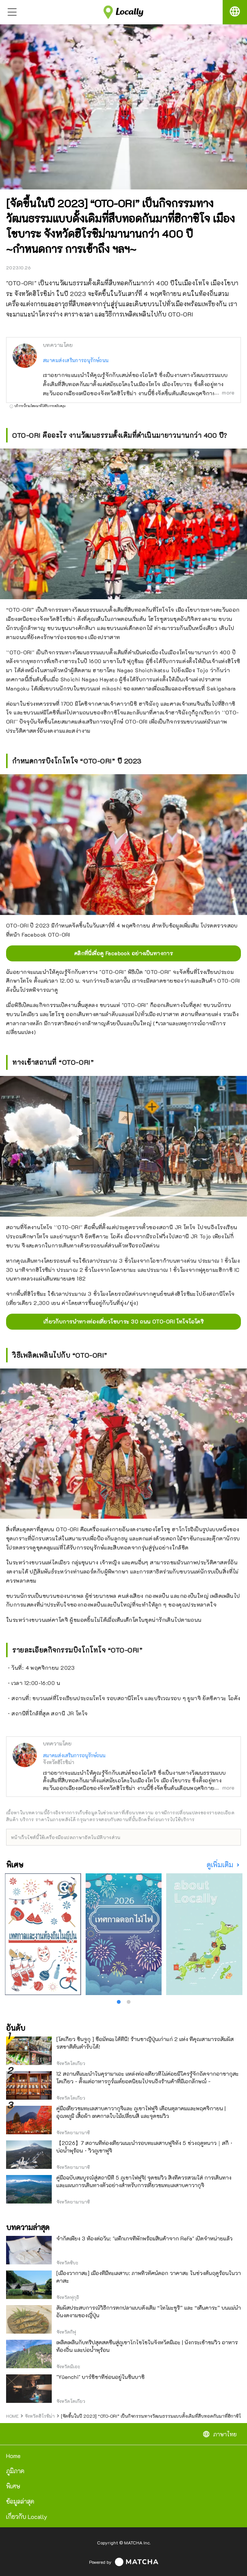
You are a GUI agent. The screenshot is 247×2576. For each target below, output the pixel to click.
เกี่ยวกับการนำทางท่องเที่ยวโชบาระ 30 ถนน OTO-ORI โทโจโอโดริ (123, 1321)
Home (13, 2456)
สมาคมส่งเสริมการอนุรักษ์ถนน (76, 360)
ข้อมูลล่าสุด (20, 2501)
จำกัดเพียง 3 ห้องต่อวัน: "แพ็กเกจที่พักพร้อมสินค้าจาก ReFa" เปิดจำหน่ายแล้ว (144, 2238)
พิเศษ (13, 2486)
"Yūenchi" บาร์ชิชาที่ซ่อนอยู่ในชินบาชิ (100, 2376)
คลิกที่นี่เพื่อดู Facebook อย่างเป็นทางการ (123, 953)
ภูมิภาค (15, 2471)
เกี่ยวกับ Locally (26, 2516)
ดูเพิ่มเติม (221, 1865)
